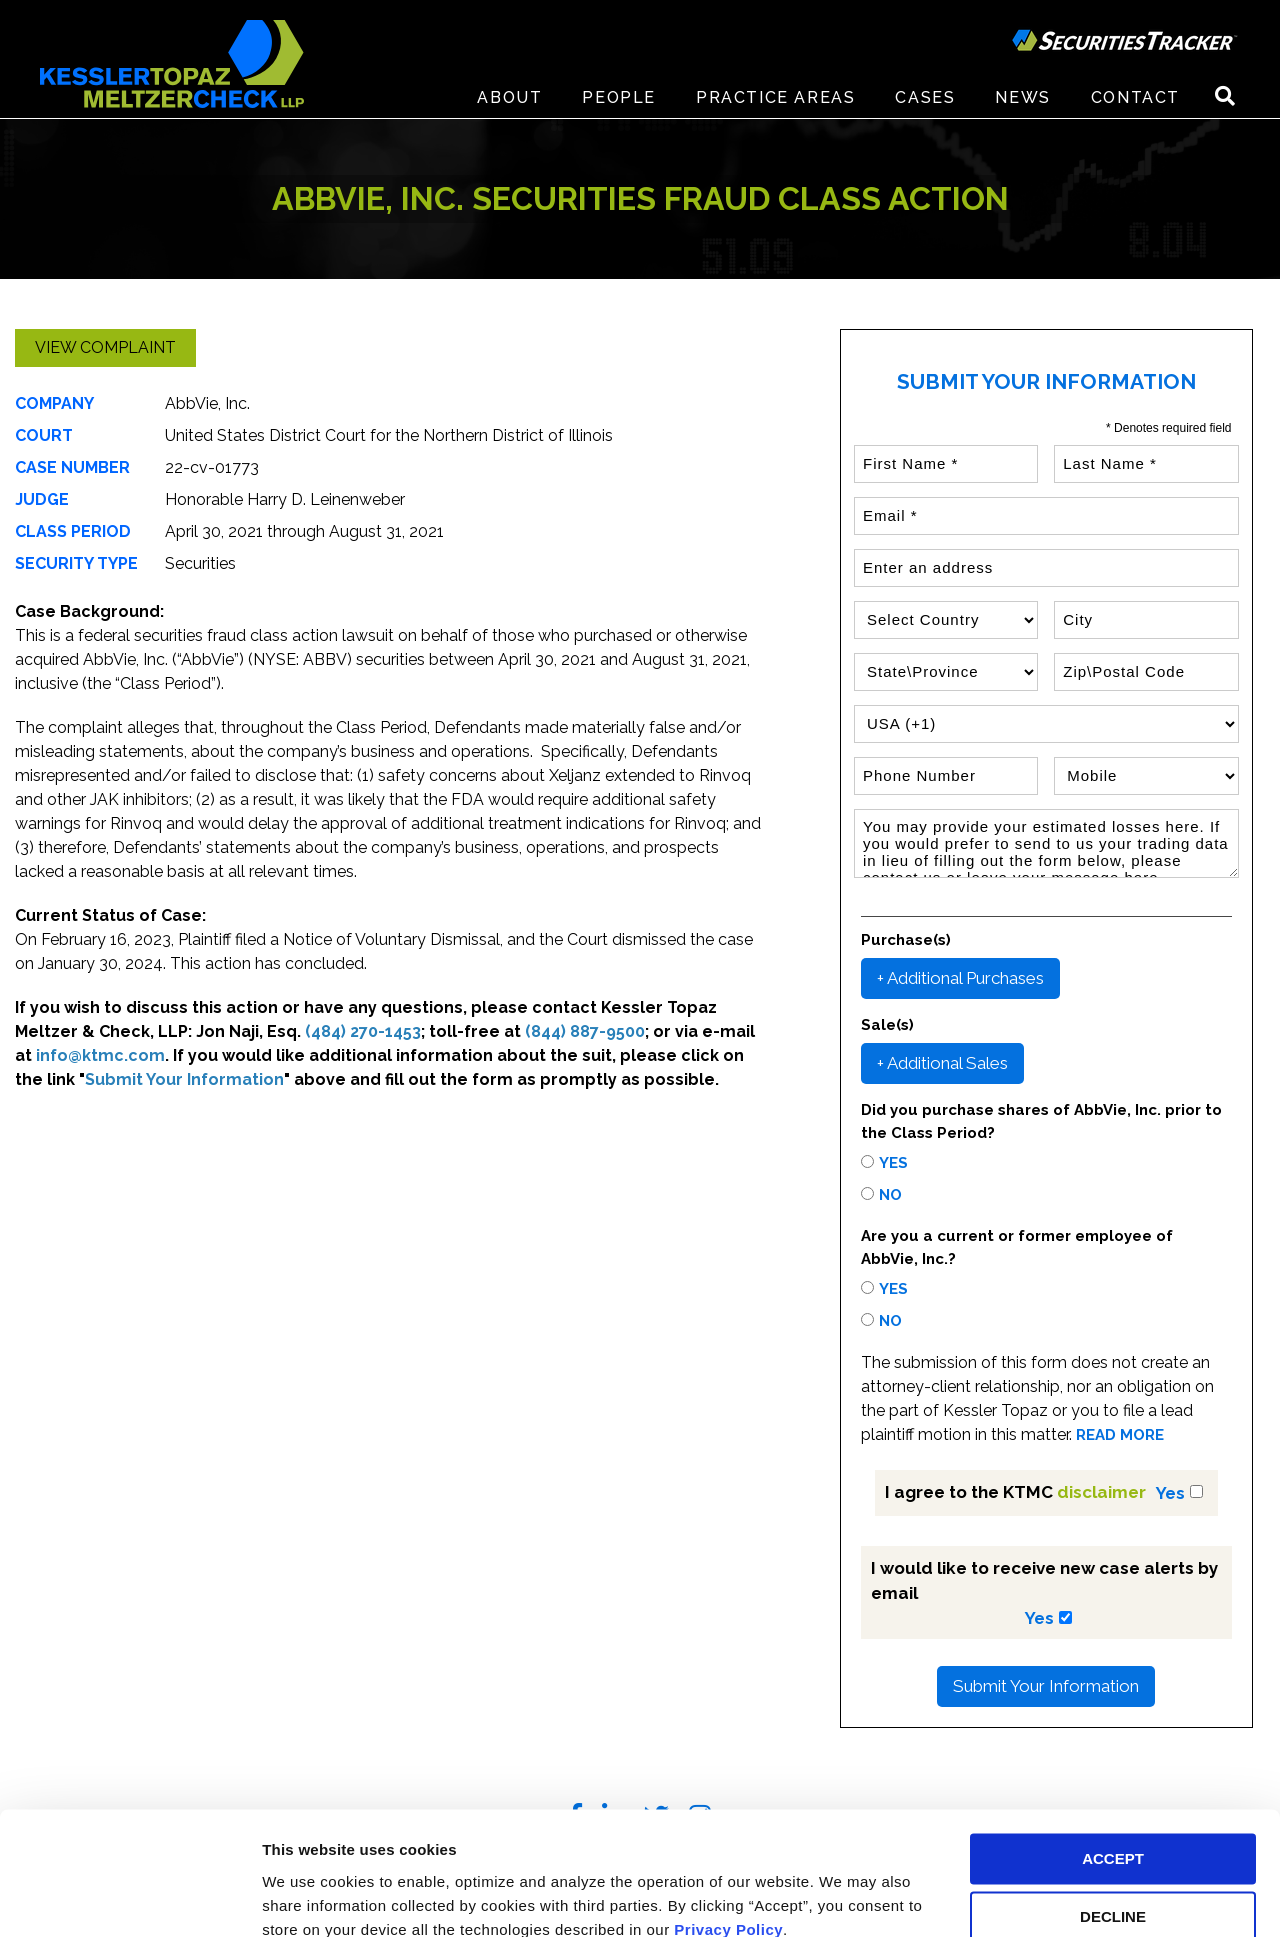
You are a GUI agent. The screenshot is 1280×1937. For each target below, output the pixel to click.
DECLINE (1113, 1830)
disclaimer (1101, 1492)
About (509, 99)
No (890, 1195)
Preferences (305, 1897)
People (619, 99)
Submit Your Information (1046, 1686)
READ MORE (1120, 1435)
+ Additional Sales (942, 1063)
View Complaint (105, 347)
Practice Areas (775, 99)
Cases (925, 99)
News (1022, 99)
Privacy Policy (728, 1842)
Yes (893, 1163)
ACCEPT (1113, 1771)
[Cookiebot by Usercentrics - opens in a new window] (129, 1898)
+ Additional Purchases (960, 978)
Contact (1135, 99)
